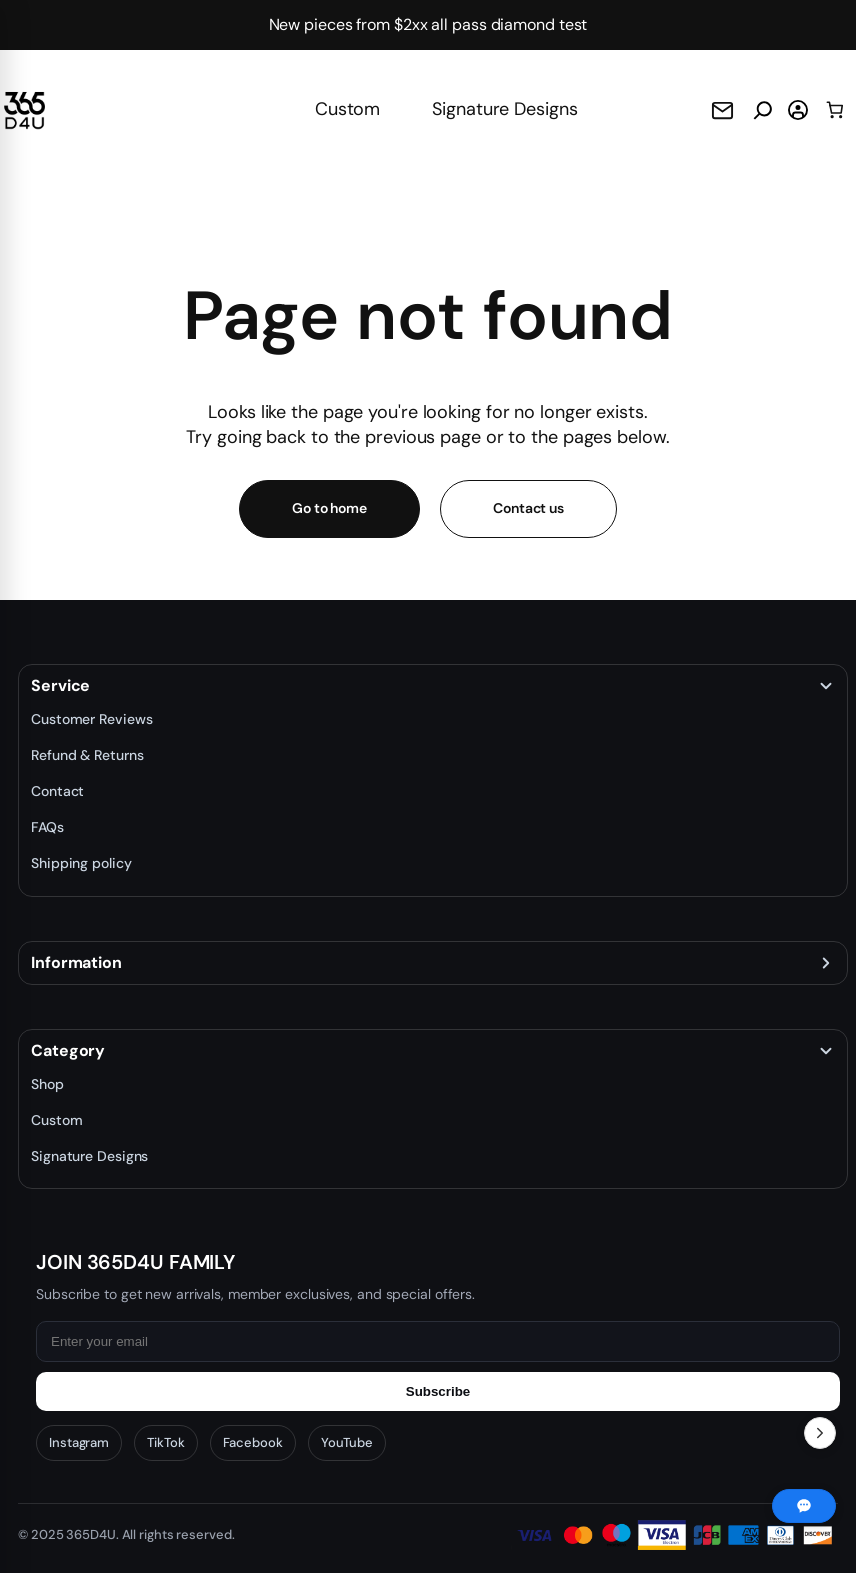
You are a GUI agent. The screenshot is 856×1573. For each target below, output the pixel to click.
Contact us (528, 508)
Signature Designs (504, 109)
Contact (57, 791)
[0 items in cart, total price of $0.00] (834, 110)
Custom (347, 109)
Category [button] (68, 1051)
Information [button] (76, 963)
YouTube (347, 1442)
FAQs (47, 827)
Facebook (253, 1442)
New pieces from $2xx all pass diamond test (428, 24)
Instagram (79, 1442)
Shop (47, 1084)
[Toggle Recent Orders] (820, 1433)
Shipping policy (81, 863)
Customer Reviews (91, 719)
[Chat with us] (804, 1506)
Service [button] (60, 686)
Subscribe (438, 1391)
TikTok (165, 1442)
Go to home (329, 508)
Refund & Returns (87, 755)
